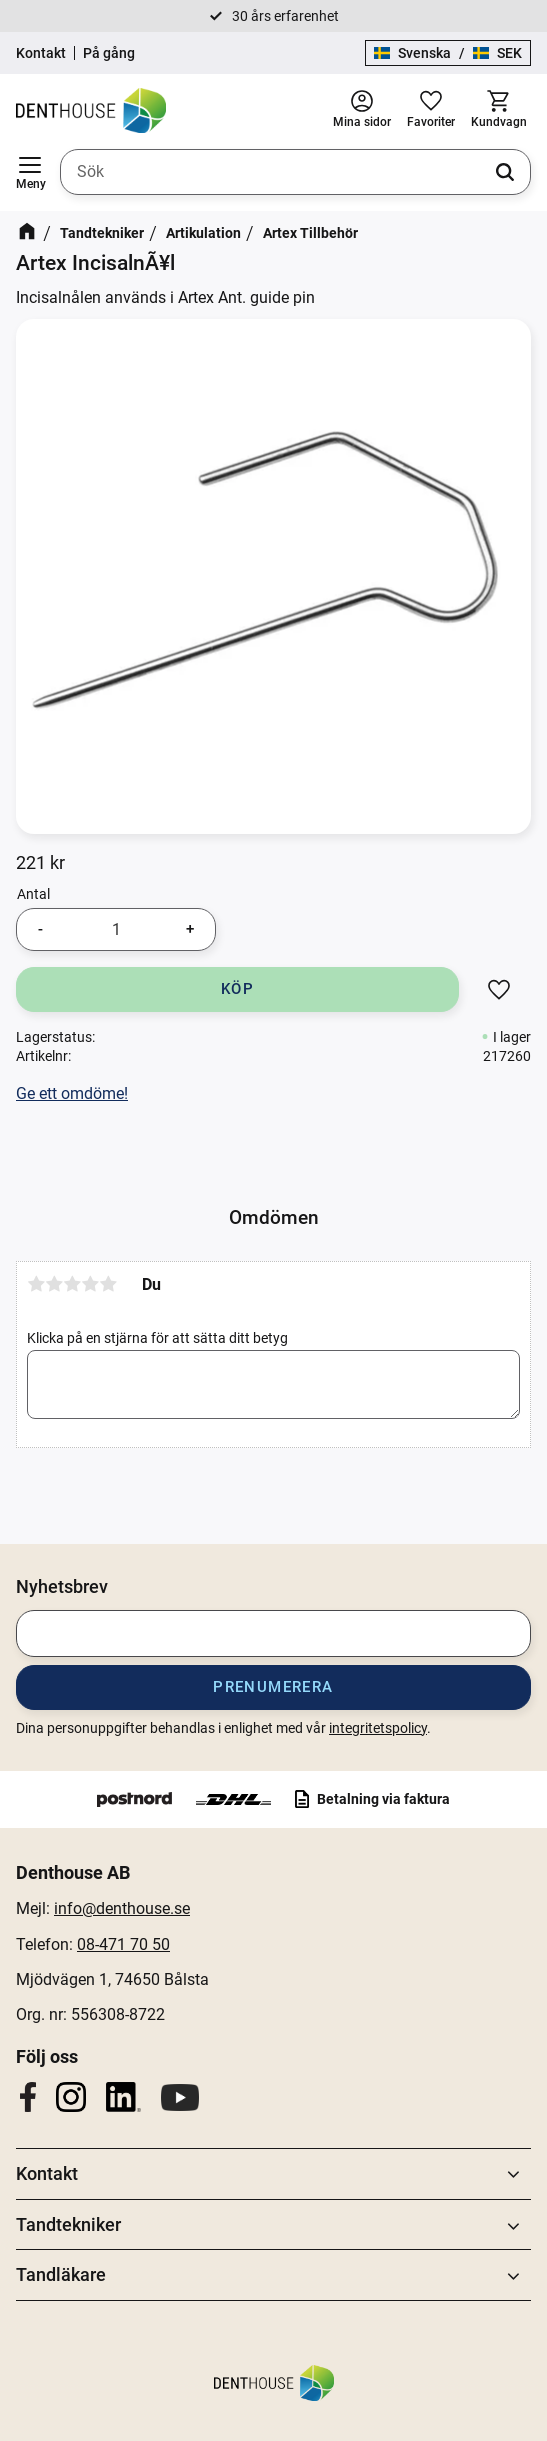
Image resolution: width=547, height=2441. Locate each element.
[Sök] (505, 172)
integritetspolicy (378, 1728)
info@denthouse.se (122, 1908)
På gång (109, 53)
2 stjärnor (54, 1284)
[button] (30, 172)
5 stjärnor (108, 1284)
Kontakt (41, 53)
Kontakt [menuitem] (47, 2173)
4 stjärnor (90, 1284)
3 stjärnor (72, 1284)
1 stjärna (36, 1284)
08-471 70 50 (123, 1944)
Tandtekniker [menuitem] (68, 2224)
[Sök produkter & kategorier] (295, 172)
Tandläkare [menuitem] (61, 2274)
